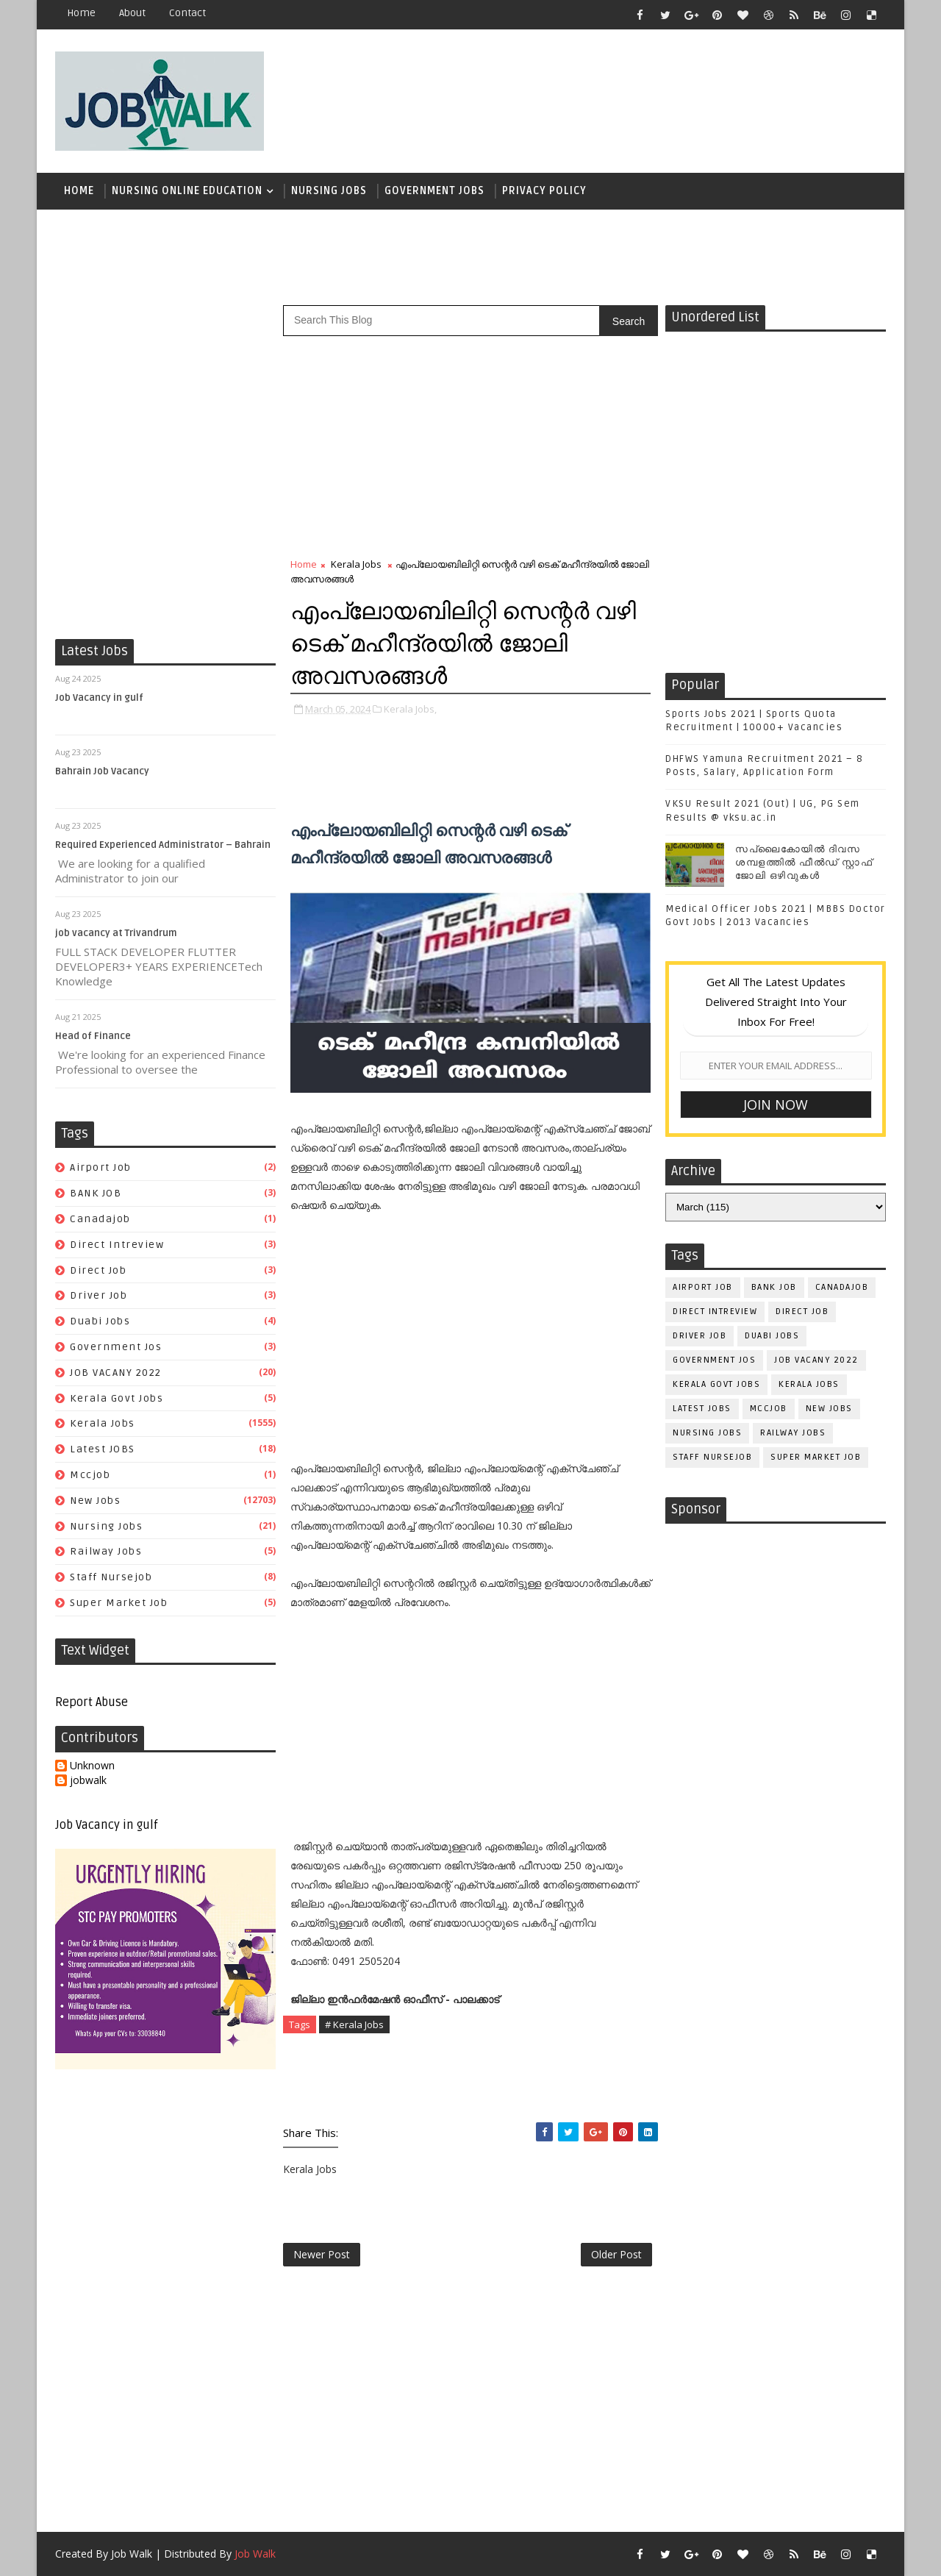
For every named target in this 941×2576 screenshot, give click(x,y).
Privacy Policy (544, 191)
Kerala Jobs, (410, 709)
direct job (98, 1270)
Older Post (616, 2254)
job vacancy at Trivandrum (116, 933)
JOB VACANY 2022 (116, 1372)
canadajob (100, 1219)
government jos (116, 1347)
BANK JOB (95, 1193)
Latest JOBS (102, 1449)
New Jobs (95, 1500)
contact (187, 13)
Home (81, 13)
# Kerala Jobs (354, 2024)
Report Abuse (91, 1702)
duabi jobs (100, 1321)
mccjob (90, 1475)
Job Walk (131, 2554)
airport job (101, 1167)
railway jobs (106, 1551)
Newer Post (321, 2254)
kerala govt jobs (116, 1398)
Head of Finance (93, 1036)
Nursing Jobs (329, 191)
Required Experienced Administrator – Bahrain (163, 845)
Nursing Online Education (187, 191)
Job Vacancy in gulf (99, 698)
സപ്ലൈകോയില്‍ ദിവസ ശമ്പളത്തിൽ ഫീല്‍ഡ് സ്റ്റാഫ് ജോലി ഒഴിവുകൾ (804, 862)
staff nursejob (111, 1577)
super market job (119, 1602)
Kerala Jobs (102, 1423)
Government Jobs (434, 191)
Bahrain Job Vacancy (102, 771)
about (132, 13)
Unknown (92, 1766)
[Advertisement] (616, 93)
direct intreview (117, 1244)
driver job (98, 1295)
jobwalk (88, 1780)
